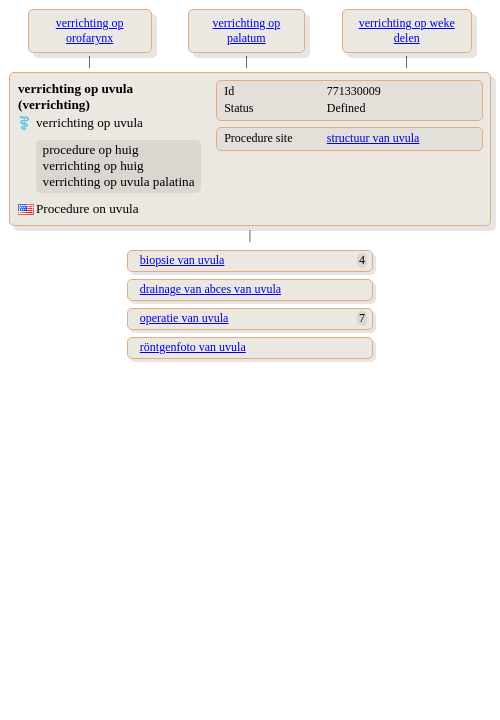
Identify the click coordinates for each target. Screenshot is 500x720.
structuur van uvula (373, 138)
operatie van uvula (184, 318)
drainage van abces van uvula (210, 289)
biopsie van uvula (182, 260)
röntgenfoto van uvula (193, 347)
